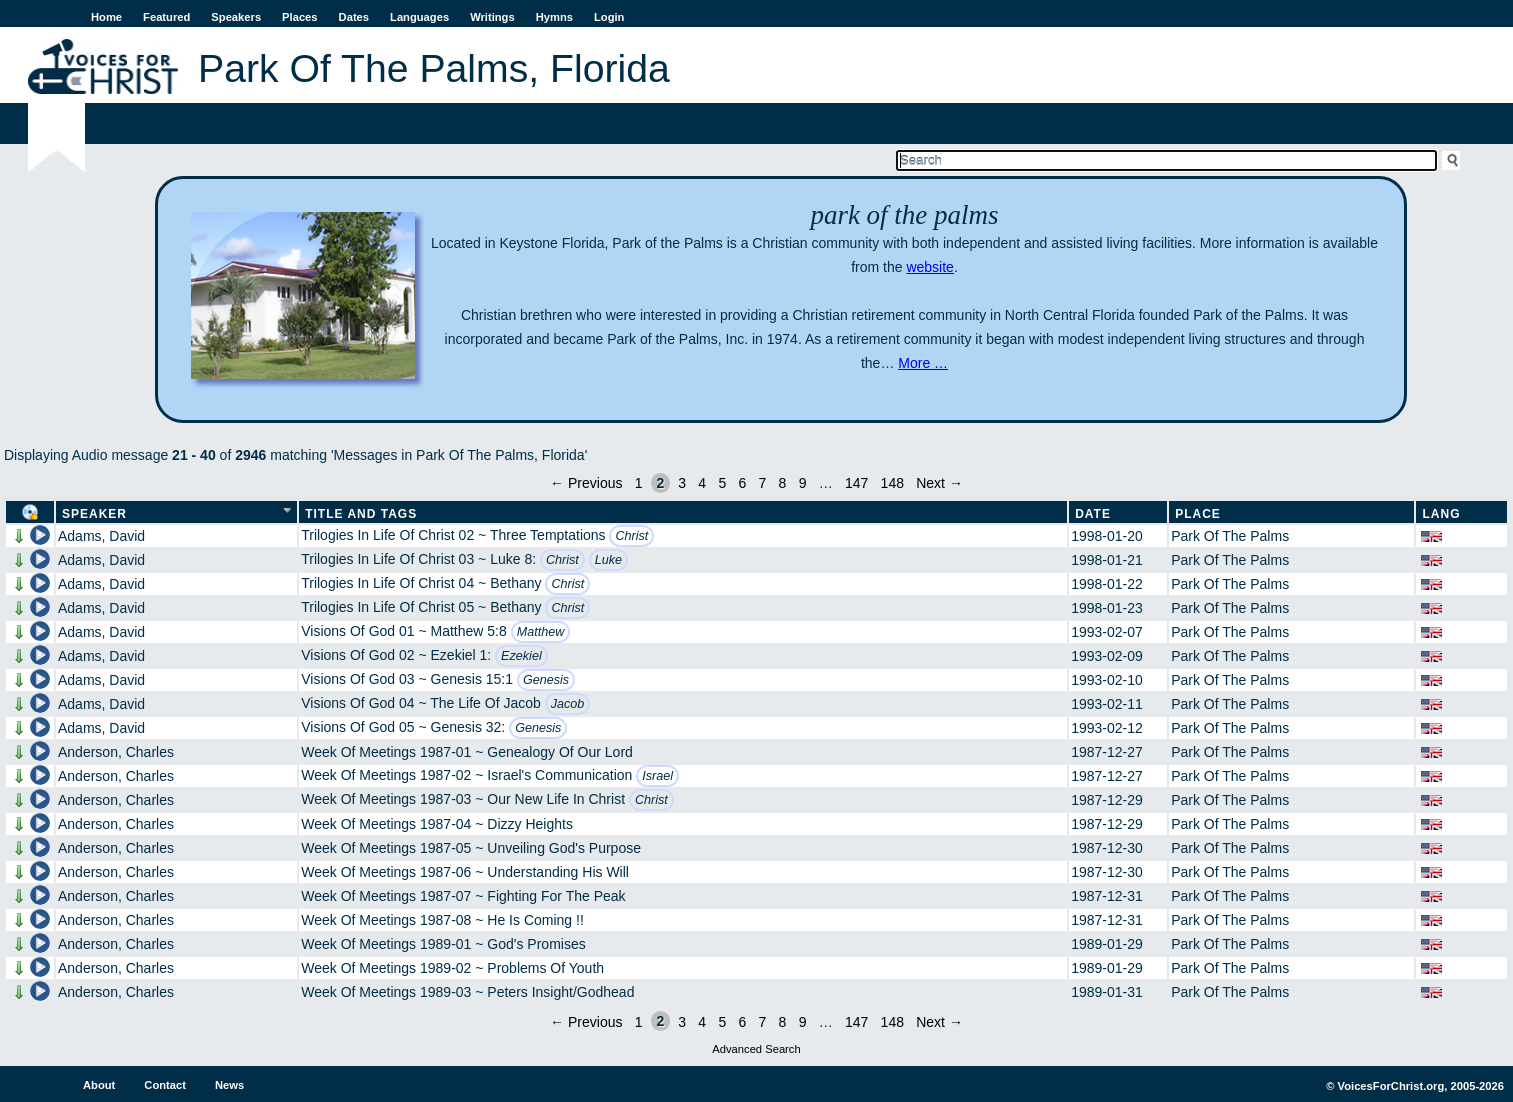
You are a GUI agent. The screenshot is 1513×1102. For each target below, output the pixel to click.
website (929, 267)
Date (1093, 514)
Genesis (546, 680)
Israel (657, 776)
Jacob (568, 704)
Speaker (94, 514)
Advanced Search (756, 1049)
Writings (492, 17)
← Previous (586, 483)
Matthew (541, 632)
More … (923, 363)
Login (609, 17)
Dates (354, 17)
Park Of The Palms (1230, 536)
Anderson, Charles (116, 752)
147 (856, 483)
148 (892, 483)
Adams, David (101, 536)
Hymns (554, 17)
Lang (1441, 514)
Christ (631, 536)
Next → (939, 483)
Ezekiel (521, 656)
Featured (166, 17)
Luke (608, 560)
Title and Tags (361, 514)
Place (1198, 514)
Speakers (236, 17)
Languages (419, 17)
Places (299, 17)
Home (106, 17)
